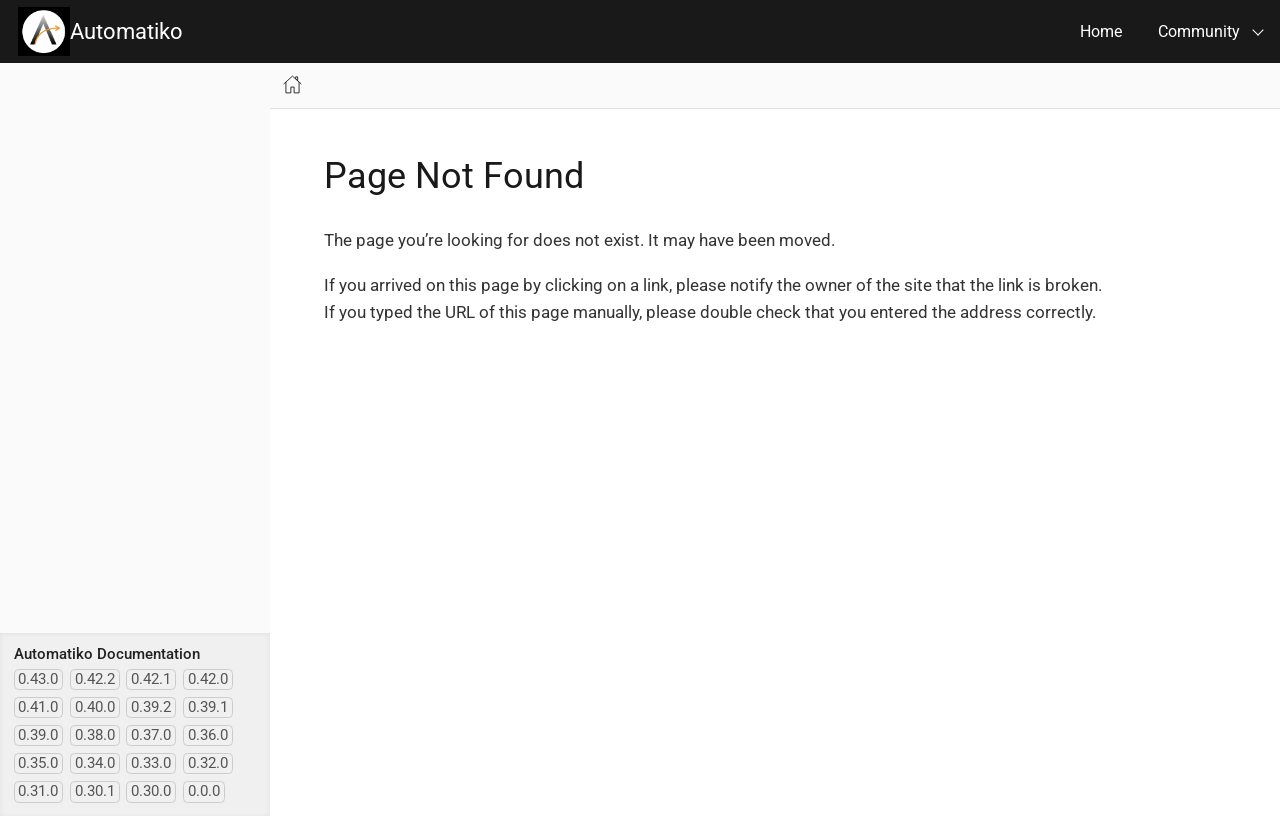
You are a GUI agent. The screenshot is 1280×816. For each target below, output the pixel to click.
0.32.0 (208, 763)
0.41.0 (38, 707)
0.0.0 (204, 791)
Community (1199, 31)
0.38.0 (95, 735)
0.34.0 (95, 763)
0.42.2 (95, 679)
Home (1101, 31)
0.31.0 (38, 791)
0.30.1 (95, 791)
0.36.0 (208, 735)
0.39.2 (151, 707)
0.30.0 (151, 791)
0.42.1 (151, 679)
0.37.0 (151, 735)
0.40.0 (95, 707)
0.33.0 (151, 763)
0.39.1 (208, 707)
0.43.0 (38, 679)
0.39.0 (38, 735)
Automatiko (100, 31)
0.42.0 (208, 679)
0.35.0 (38, 763)
